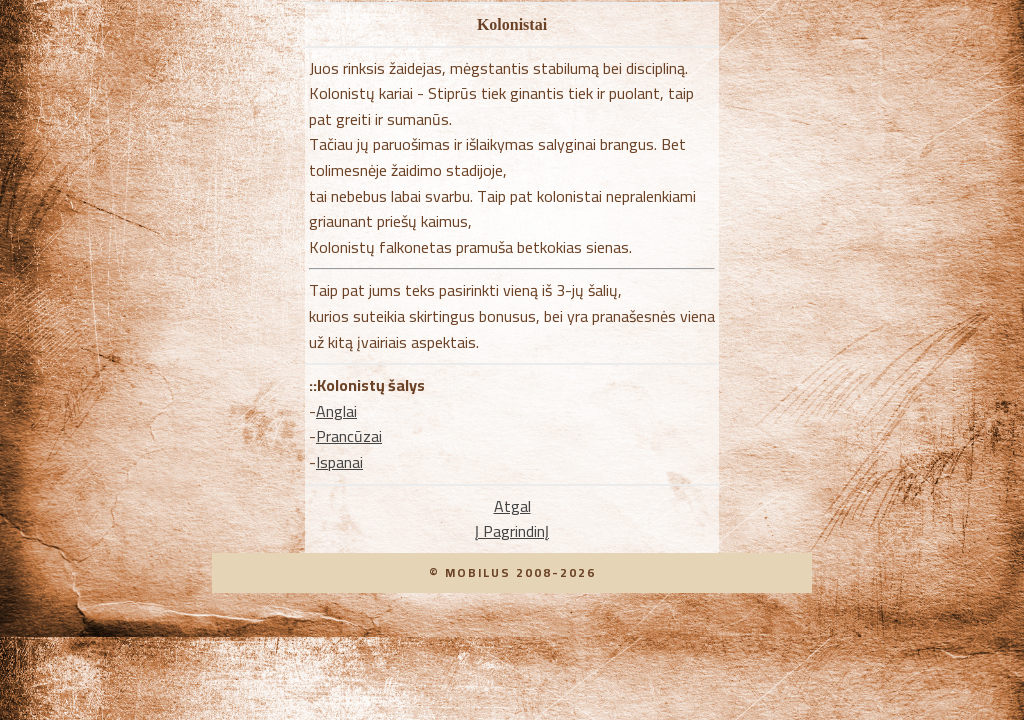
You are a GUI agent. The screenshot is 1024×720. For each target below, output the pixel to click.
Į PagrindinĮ (512, 531)
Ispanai (339, 462)
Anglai (336, 411)
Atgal (512, 506)
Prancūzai (349, 436)
